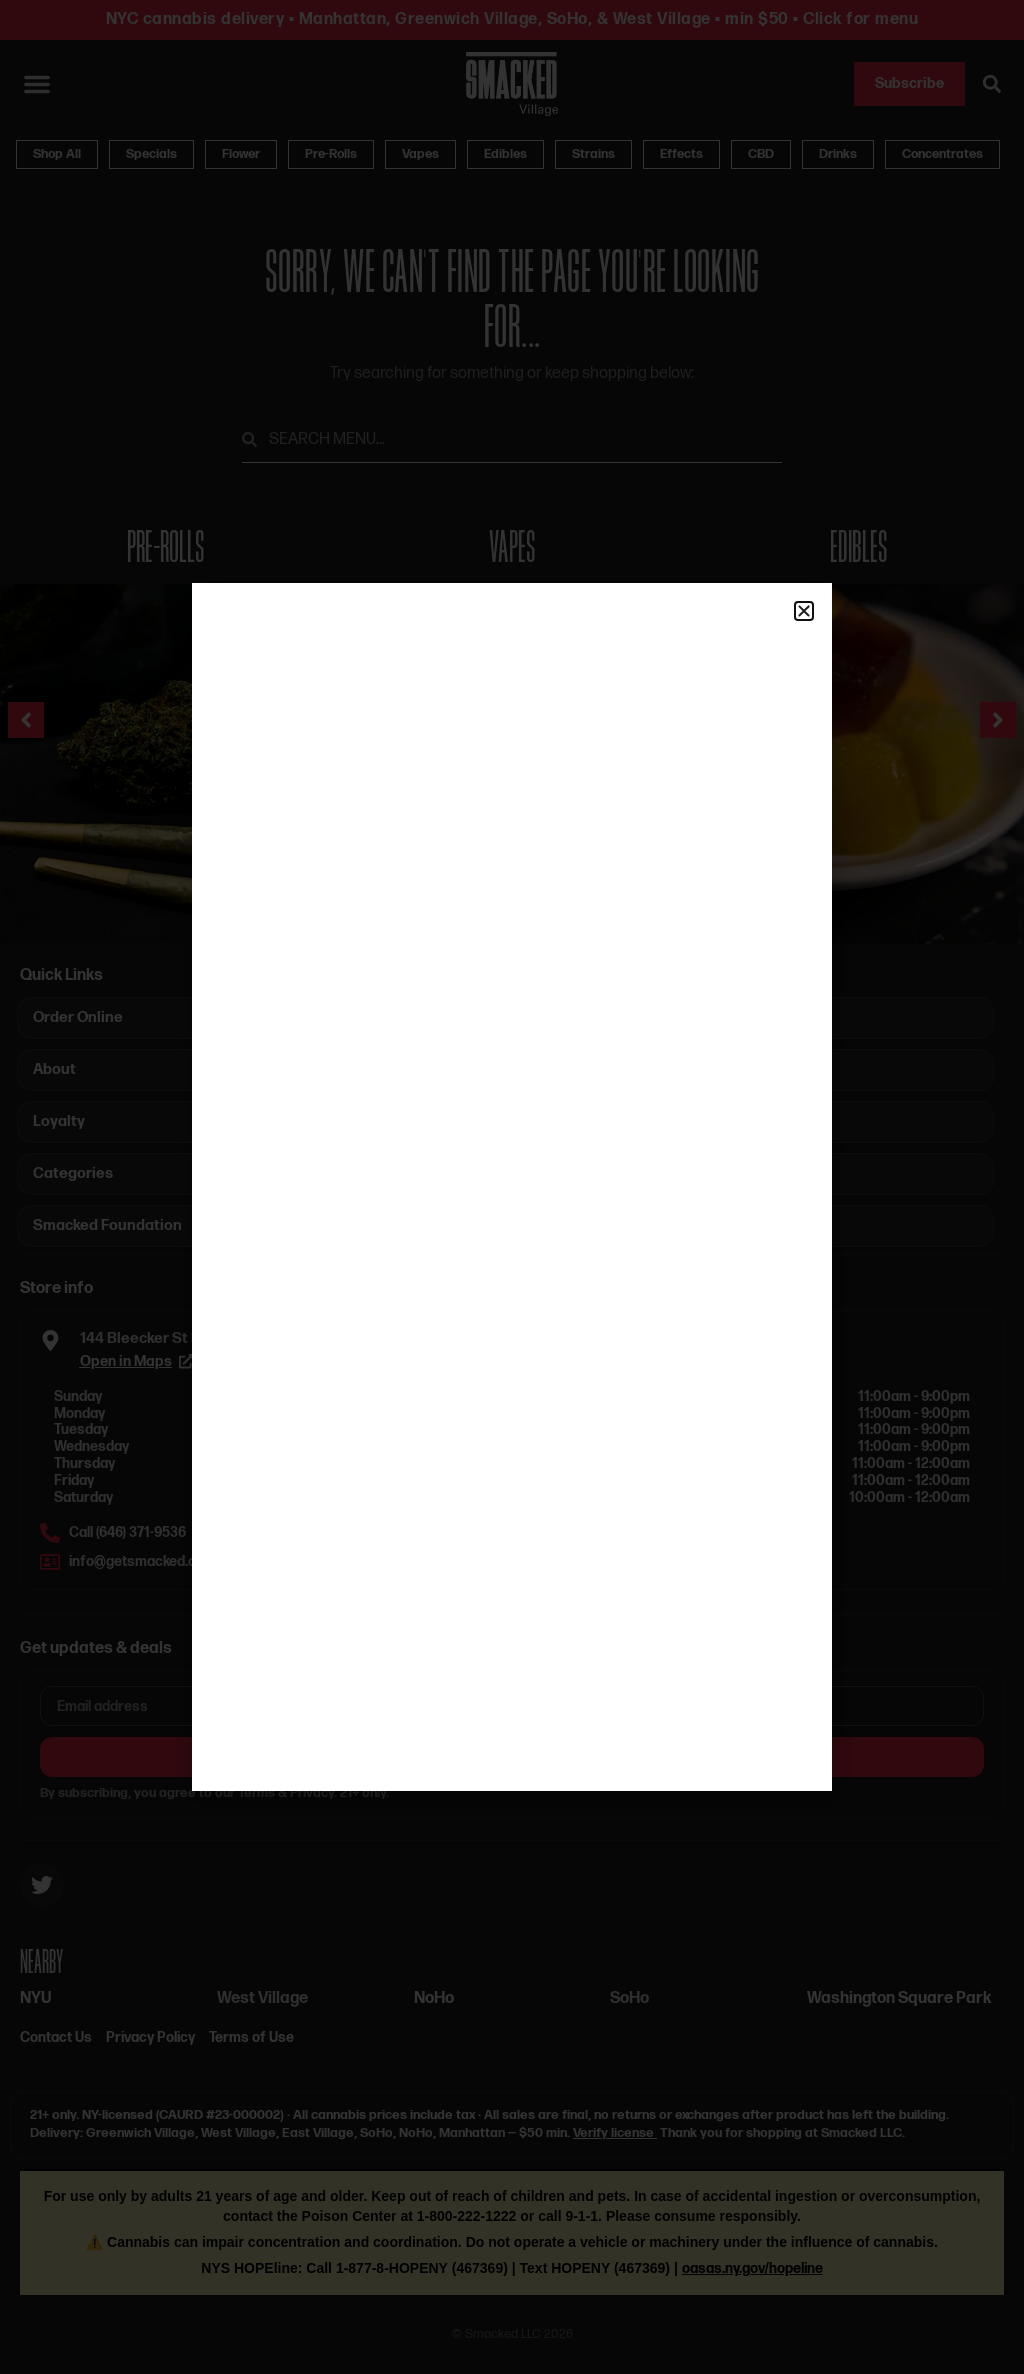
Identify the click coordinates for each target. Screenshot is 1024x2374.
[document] (512, 1187)
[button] (804, 611)
